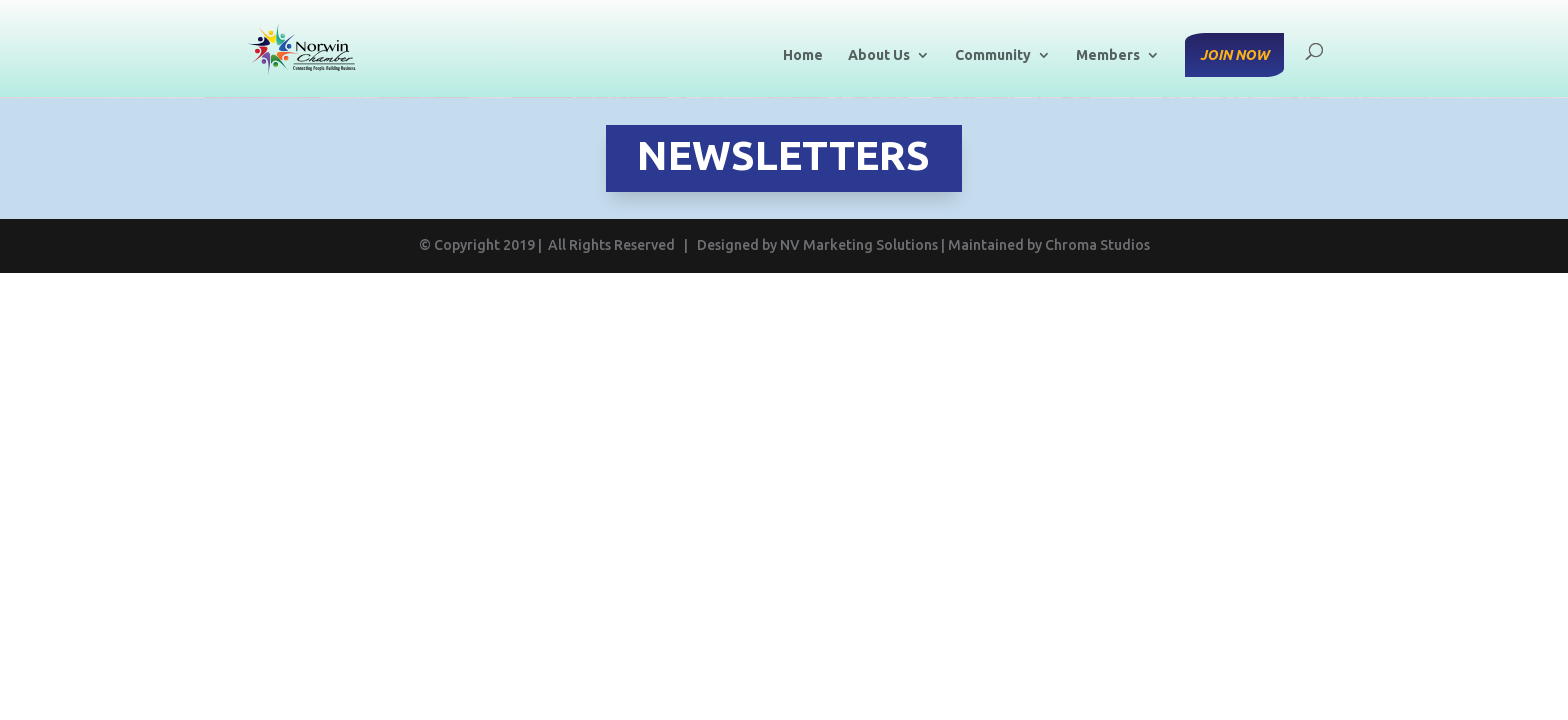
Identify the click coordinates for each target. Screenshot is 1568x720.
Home (803, 55)
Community (993, 55)
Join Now (1234, 55)
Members (1108, 55)
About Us (879, 55)
